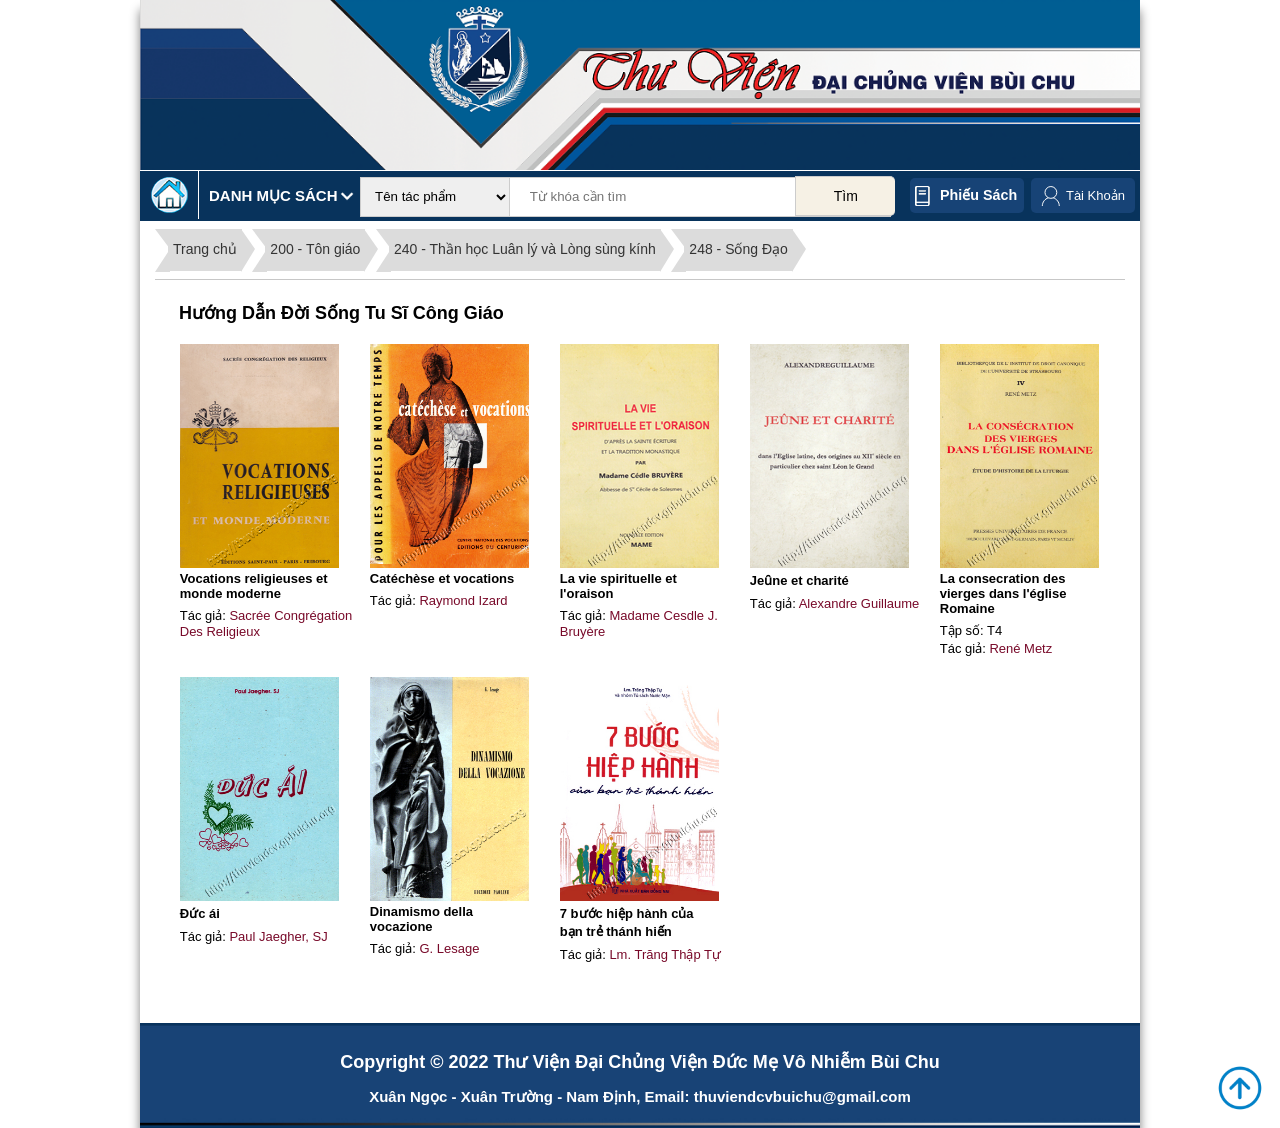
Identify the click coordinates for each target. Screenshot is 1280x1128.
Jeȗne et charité (799, 580)
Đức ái (200, 913)
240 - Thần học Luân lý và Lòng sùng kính (525, 249)
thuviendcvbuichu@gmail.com (802, 1096)
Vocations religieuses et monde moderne (254, 586)
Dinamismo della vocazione (421, 919)
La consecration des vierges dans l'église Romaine (1003, 593)
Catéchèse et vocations (442, 578)
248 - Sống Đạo (738, 249)
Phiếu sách (978, 195)
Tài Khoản (1095, 195)
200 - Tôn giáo (315, 249)
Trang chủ (205, 249)
